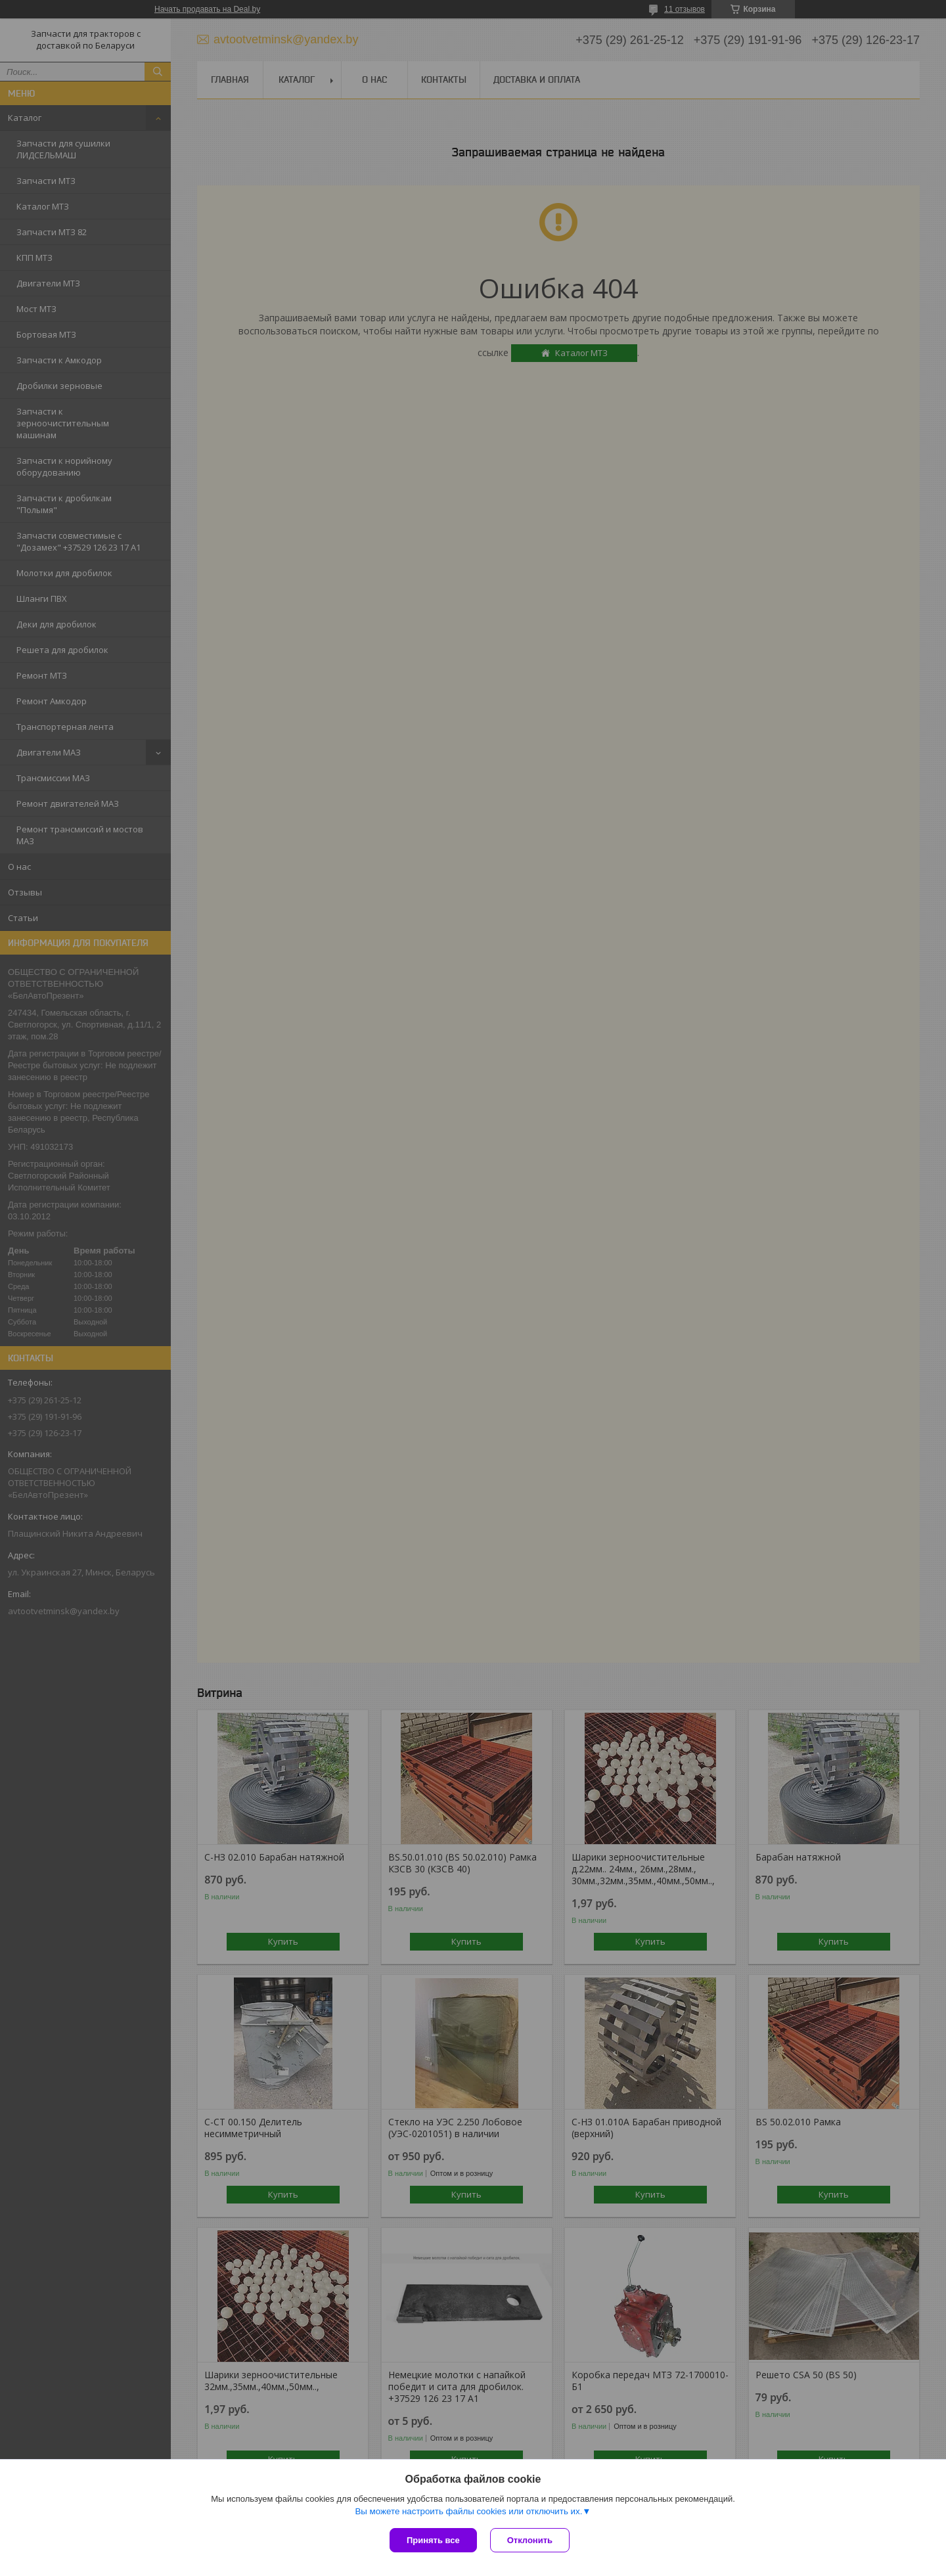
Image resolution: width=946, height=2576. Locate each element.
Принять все (433, 2540)
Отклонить (529, 2540)
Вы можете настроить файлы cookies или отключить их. (468, 2511)
